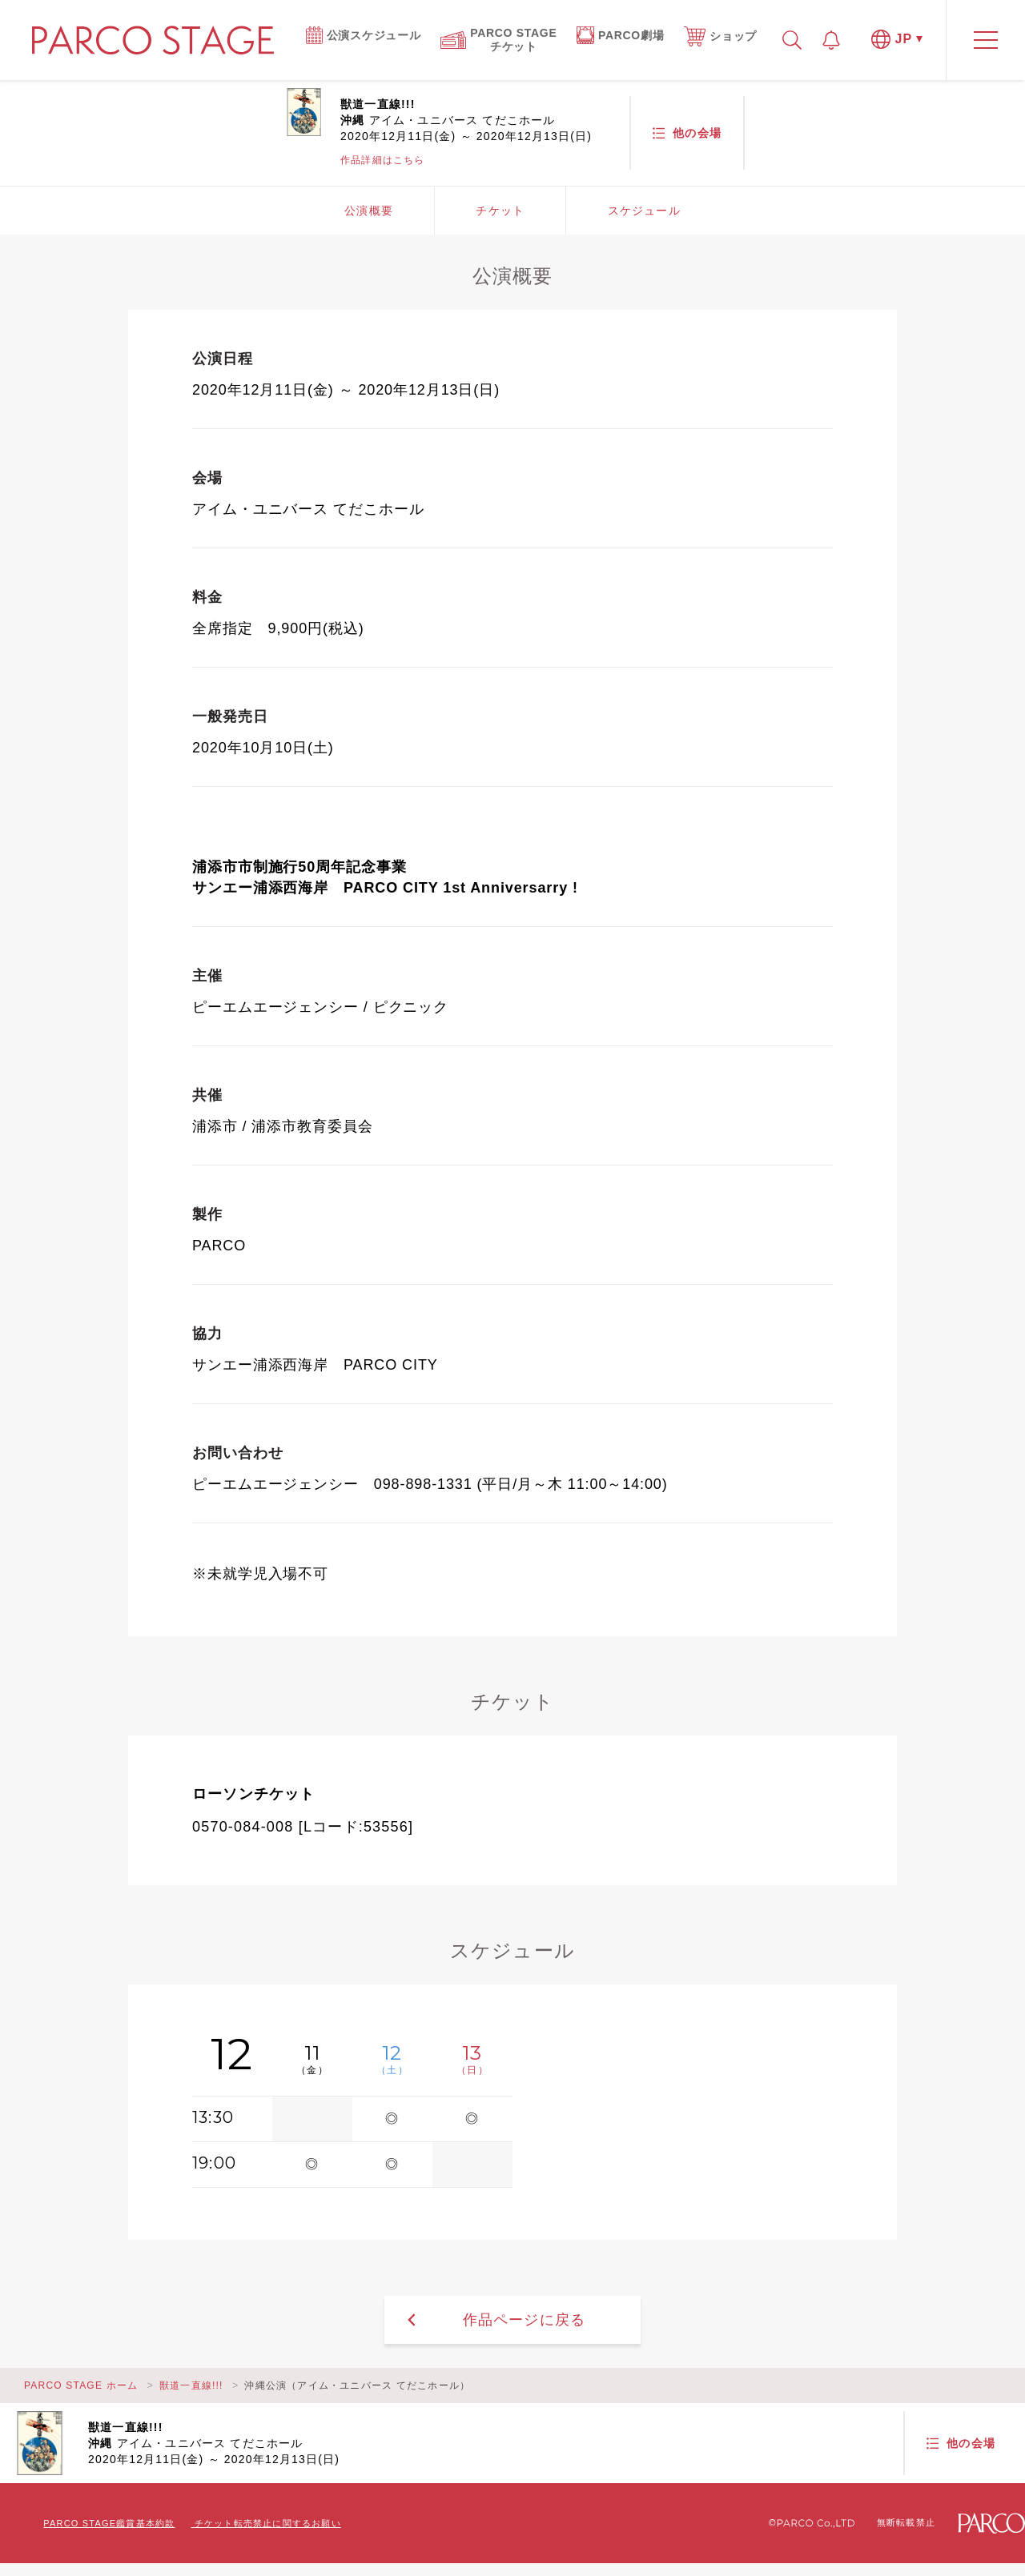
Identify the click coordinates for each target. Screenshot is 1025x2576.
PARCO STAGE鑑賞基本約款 (109, 2523)
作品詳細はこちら (382, 160)
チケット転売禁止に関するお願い (268, 2523)
